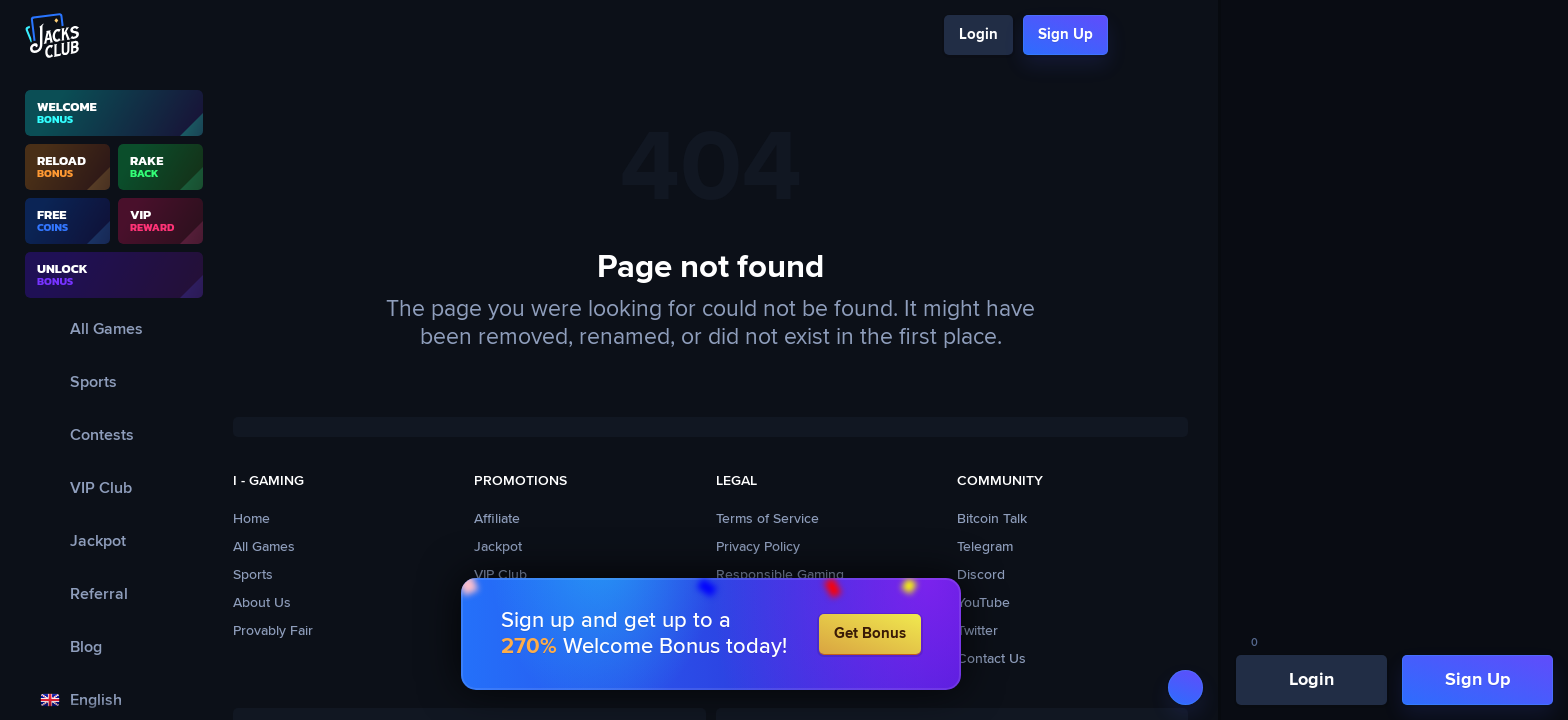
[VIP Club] (114, 487)
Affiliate (497, 519)
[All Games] (114, 328)
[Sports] (114, 381)
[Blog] (114, 646)
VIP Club (500, 575)
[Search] (1135, 35)
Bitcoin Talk (992, 519)
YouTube (983, 603)
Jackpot (498, 547)
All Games (264, 547)
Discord (981, 575)
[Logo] (53, 35)
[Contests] (114, 434)
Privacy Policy (758, 547)
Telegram (985, 547)
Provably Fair (273, 631)
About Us (262, 603)
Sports (253, 575)
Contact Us (991, 659)
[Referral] (114, 593)
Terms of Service (767, 519)
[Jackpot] (114, 540)
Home (251, 519)
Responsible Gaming (780, 575)
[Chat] (1170, 35)
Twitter (977, 631)
